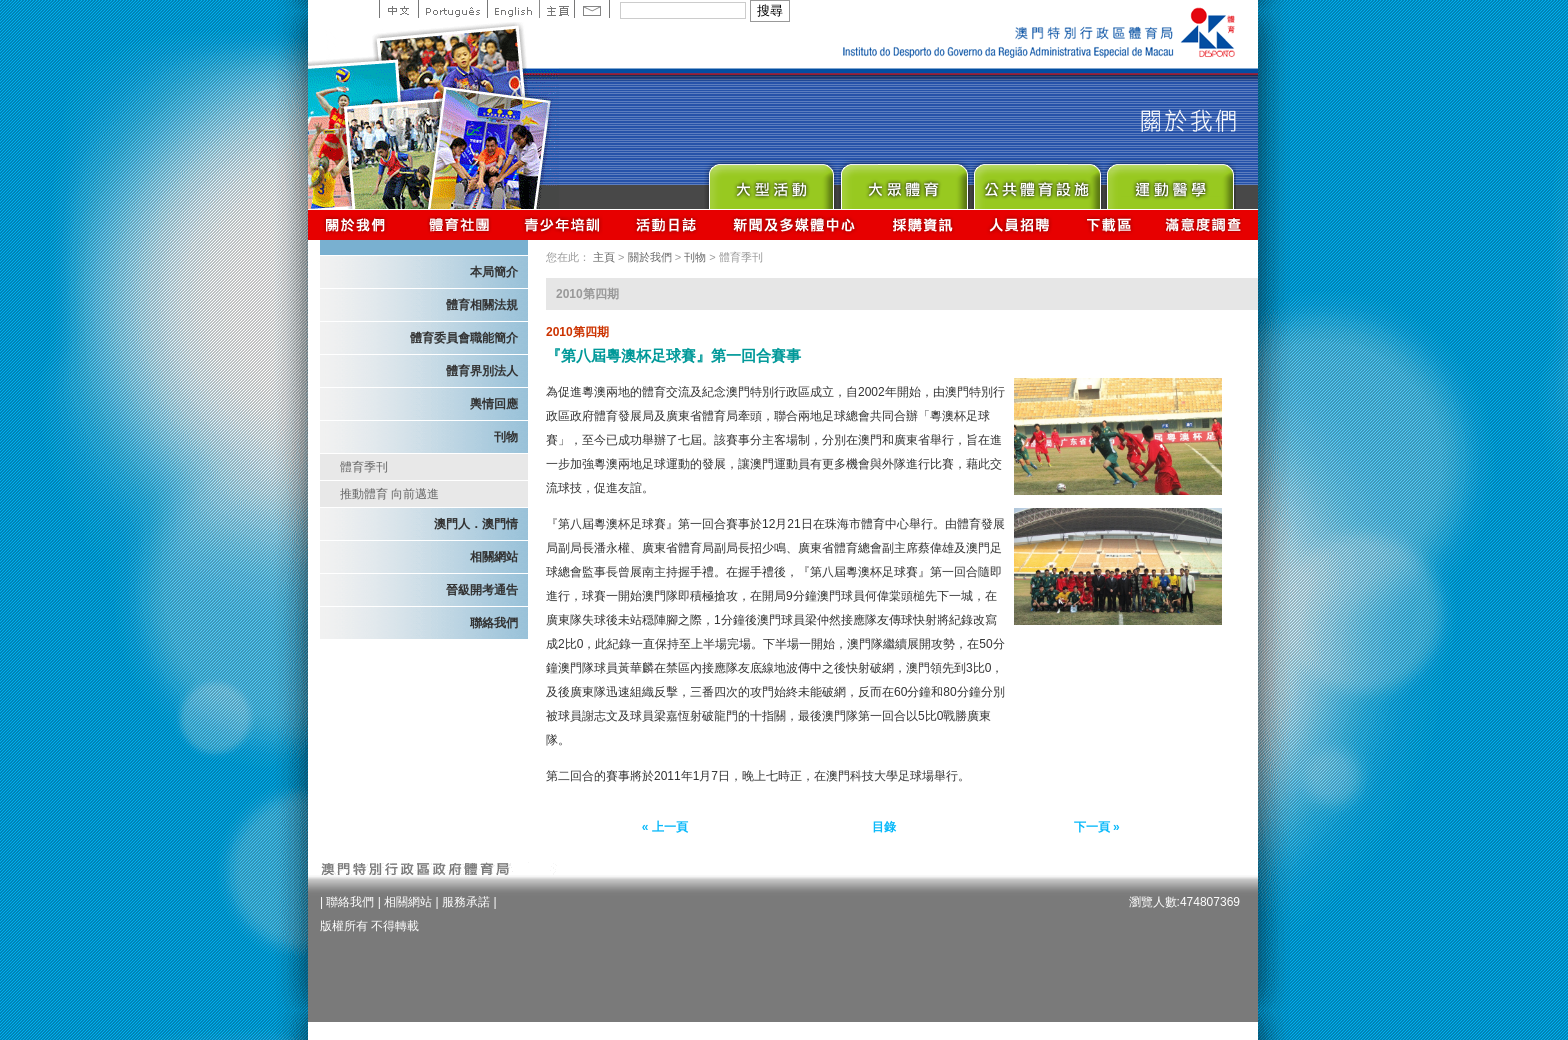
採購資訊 (922, 224)
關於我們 (359, 224)
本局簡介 (494, 272)
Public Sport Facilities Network (1036, 181)
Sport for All (903, 181)
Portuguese (452, 9)
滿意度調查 (1204, 224)
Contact (592, 9)
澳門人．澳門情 (476, 524)
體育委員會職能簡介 (464, 338)
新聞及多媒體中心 (795, 224)
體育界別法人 (482, 371)
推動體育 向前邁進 (389, 494)
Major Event (770, 181)
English (513, 9)
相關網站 (494, 557)
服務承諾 (466, 902)
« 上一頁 (665, 827)
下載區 (1108, 224)
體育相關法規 (482, 305)
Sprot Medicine (1169, 181)
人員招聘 (1019, 224)
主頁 (556, 9)
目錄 (884, 827)
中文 (398, 9)
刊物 (506, 437)
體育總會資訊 (459, 224)
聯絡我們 (494, 623)
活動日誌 (667, 224)
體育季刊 (364, 467)
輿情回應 (494, 404)
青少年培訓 (563, 224)
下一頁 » (1097, 827)
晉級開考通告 (482, 590)
